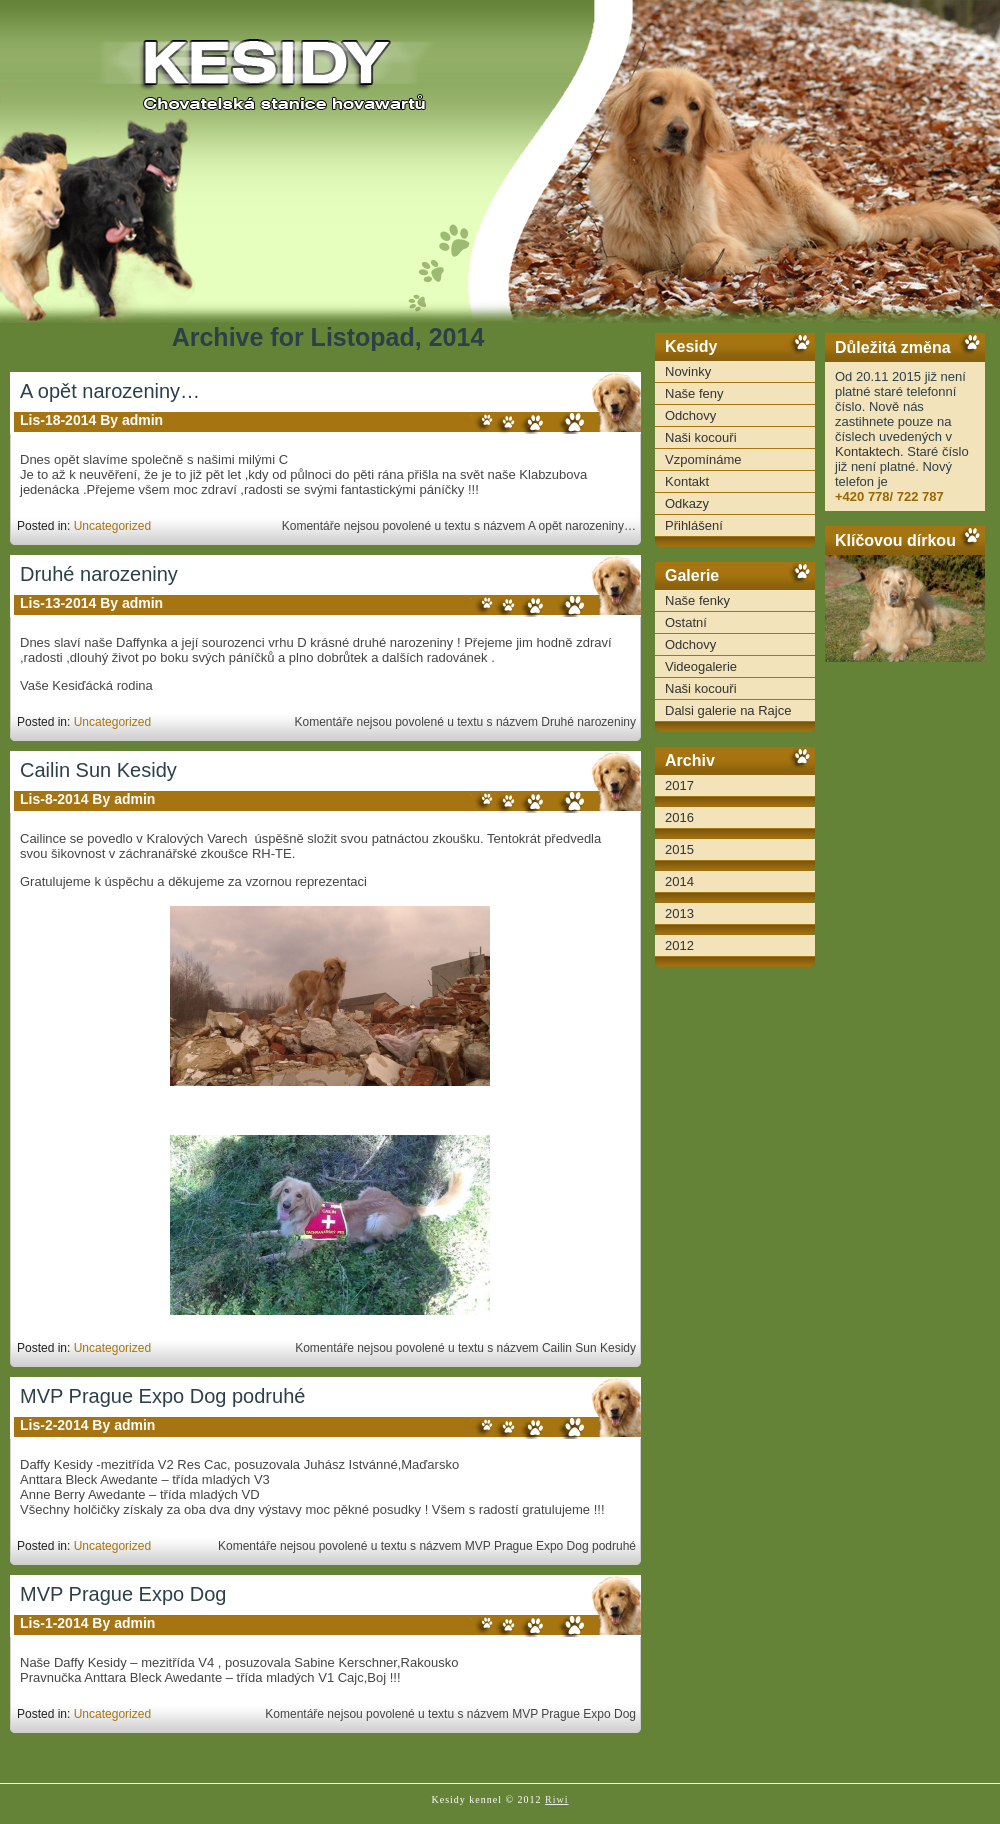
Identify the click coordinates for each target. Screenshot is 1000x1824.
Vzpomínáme (703, 459)
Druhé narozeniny (99, 574)
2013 (679, 913)
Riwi (556, 1799)
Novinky (688, 371)
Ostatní (686, 622)
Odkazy (687, 503)
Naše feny (694, 393)
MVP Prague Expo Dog (123, 1594)
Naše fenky (697, 600)
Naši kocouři (701, 437)
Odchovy (690, 415)
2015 (679, 849)
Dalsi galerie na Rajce (728, 710)
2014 (679, 881)
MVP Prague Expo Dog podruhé (162, 1396)
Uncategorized (112, 526)
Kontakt (687, 481)
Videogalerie (701, 666)
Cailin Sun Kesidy (98, 770)
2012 (679, 945)
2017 (679, 785)
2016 (679, 817)
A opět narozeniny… (110, 391)
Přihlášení (694, 525)
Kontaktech (867, 451)
